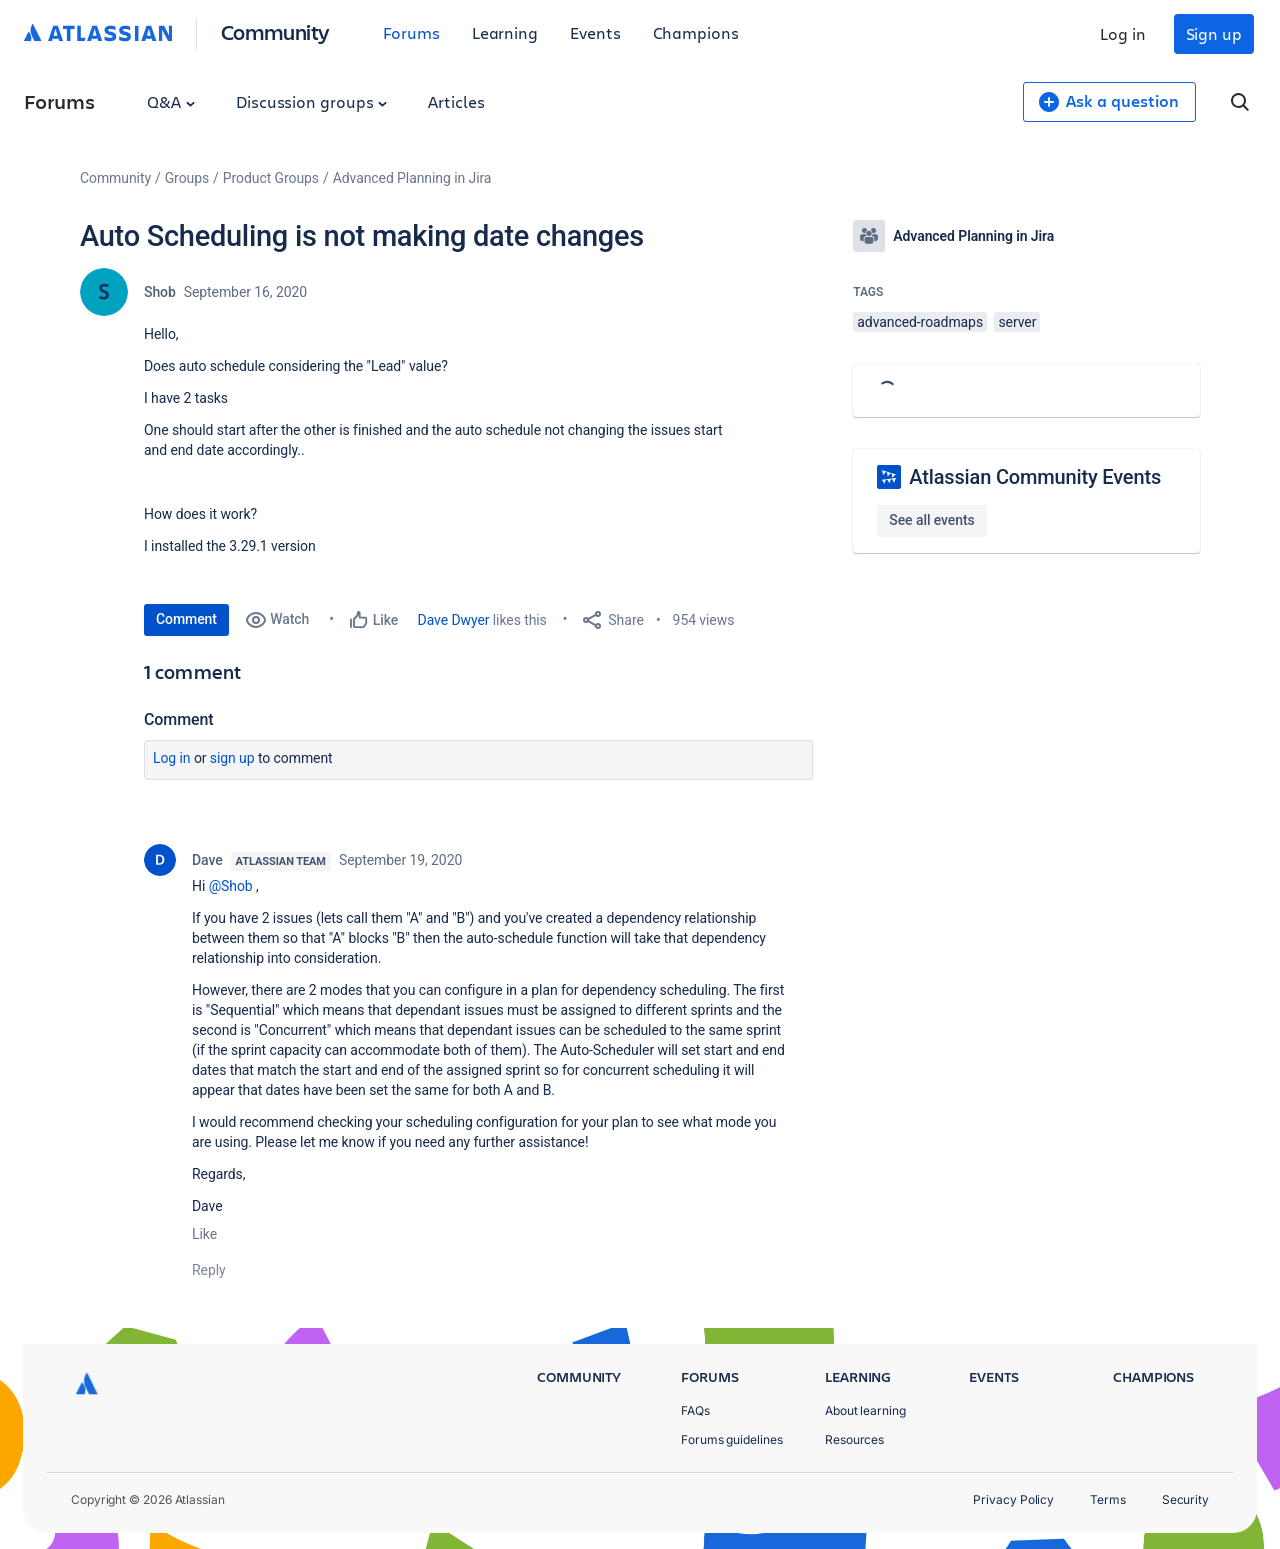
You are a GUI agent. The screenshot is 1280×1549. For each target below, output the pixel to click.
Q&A (171, 101)
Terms (1108, 1499)
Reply (209, 1270)
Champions (696, 32)
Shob (160, 292)
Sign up (1214, 33)
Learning (505, 32)
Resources (854, 1439)
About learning (865, 1410)
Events (595, 32)
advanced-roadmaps (920, 322)
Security (1185, 1499)
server (1017, 322)
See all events (931, 520)
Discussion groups (312, 101)
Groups (187, 178)
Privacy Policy (1013, 1499)
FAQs (695, 1410)
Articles (456, 101)
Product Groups (271, 178)
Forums (411, 32)
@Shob (231, 886)
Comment (186, 619)
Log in (1123, 33)
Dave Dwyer (454, 620)
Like (204, 1234)
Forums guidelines (732, 1439)
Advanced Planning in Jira (412, 178)
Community (275, 31)
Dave (207, 860)
